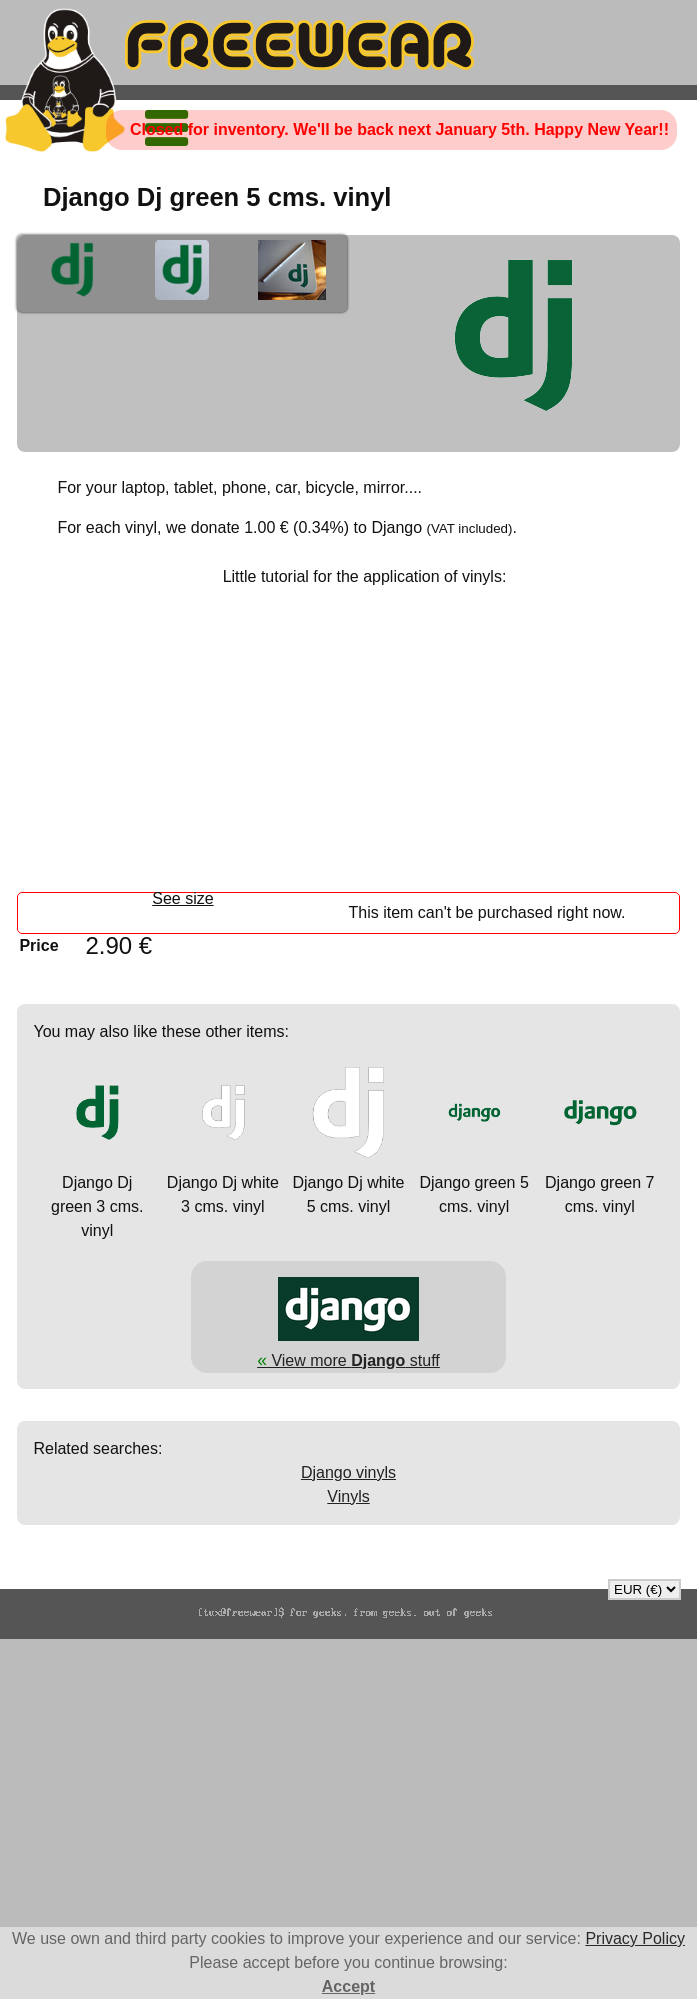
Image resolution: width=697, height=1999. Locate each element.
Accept (348, 1986)
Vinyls (348, 1496)
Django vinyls (348, 1472)
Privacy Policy (635, 1938)
